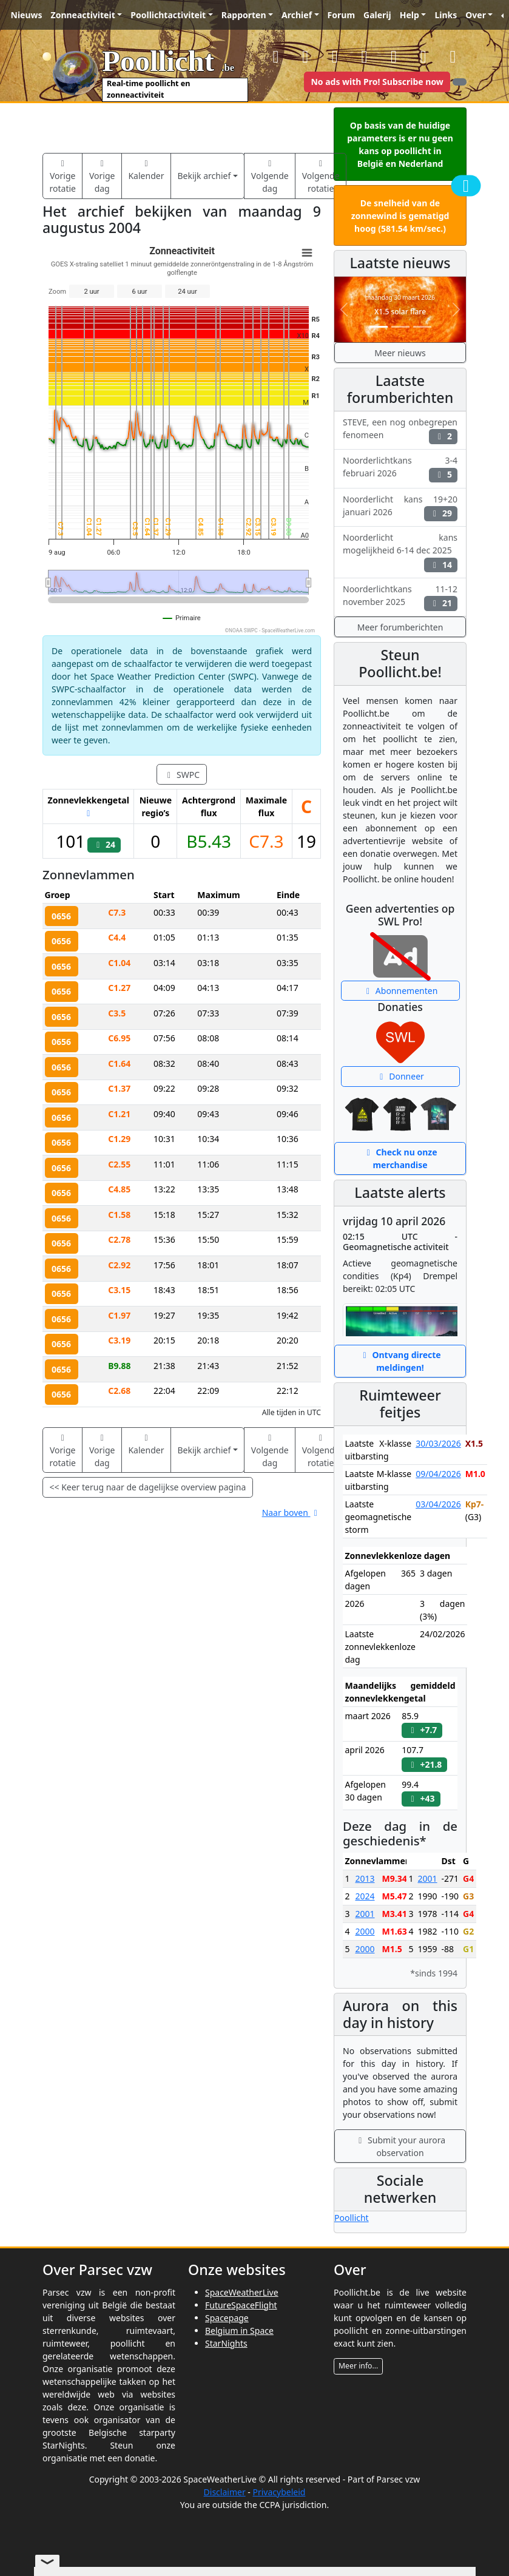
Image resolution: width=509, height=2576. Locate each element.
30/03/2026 (438, 1443)
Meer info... (358, 2366)
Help (409, 15)
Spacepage (227, 2318)
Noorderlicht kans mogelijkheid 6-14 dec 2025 (400, 552)
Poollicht (351, 2217)
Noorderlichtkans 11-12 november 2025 (400, 597)
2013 (364, 1878)
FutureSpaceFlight (241, 2305)
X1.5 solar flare (400, 311)
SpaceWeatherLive (241, 2292)
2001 (364, 1913)
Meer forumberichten (400, 627)
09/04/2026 (438, 1473)
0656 (61, 916)
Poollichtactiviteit (168, 15)
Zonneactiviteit (83, 15)
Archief (296, 15)
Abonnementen (400, 990)
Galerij (377, 15)
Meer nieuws (399, 353)
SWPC (182, 774)
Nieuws (26, 15)
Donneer (400, 1076)
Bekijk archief (204, 175)
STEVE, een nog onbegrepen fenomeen (400, 430)
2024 (364, 1896)
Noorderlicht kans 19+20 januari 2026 (400, 507)
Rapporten (243, 15)
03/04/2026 (438, 1504)
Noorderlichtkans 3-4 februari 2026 (400, 468)
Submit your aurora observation (400, 2146)
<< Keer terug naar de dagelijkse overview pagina (148, 1487)
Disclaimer (225, 2492)
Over (475, 15)
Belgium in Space (239, 2330)
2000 (364, 1931)
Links (445, 15)
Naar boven (291, 1512)
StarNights (226, 2343)
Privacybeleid (278, 2492)
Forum (341, 15)
